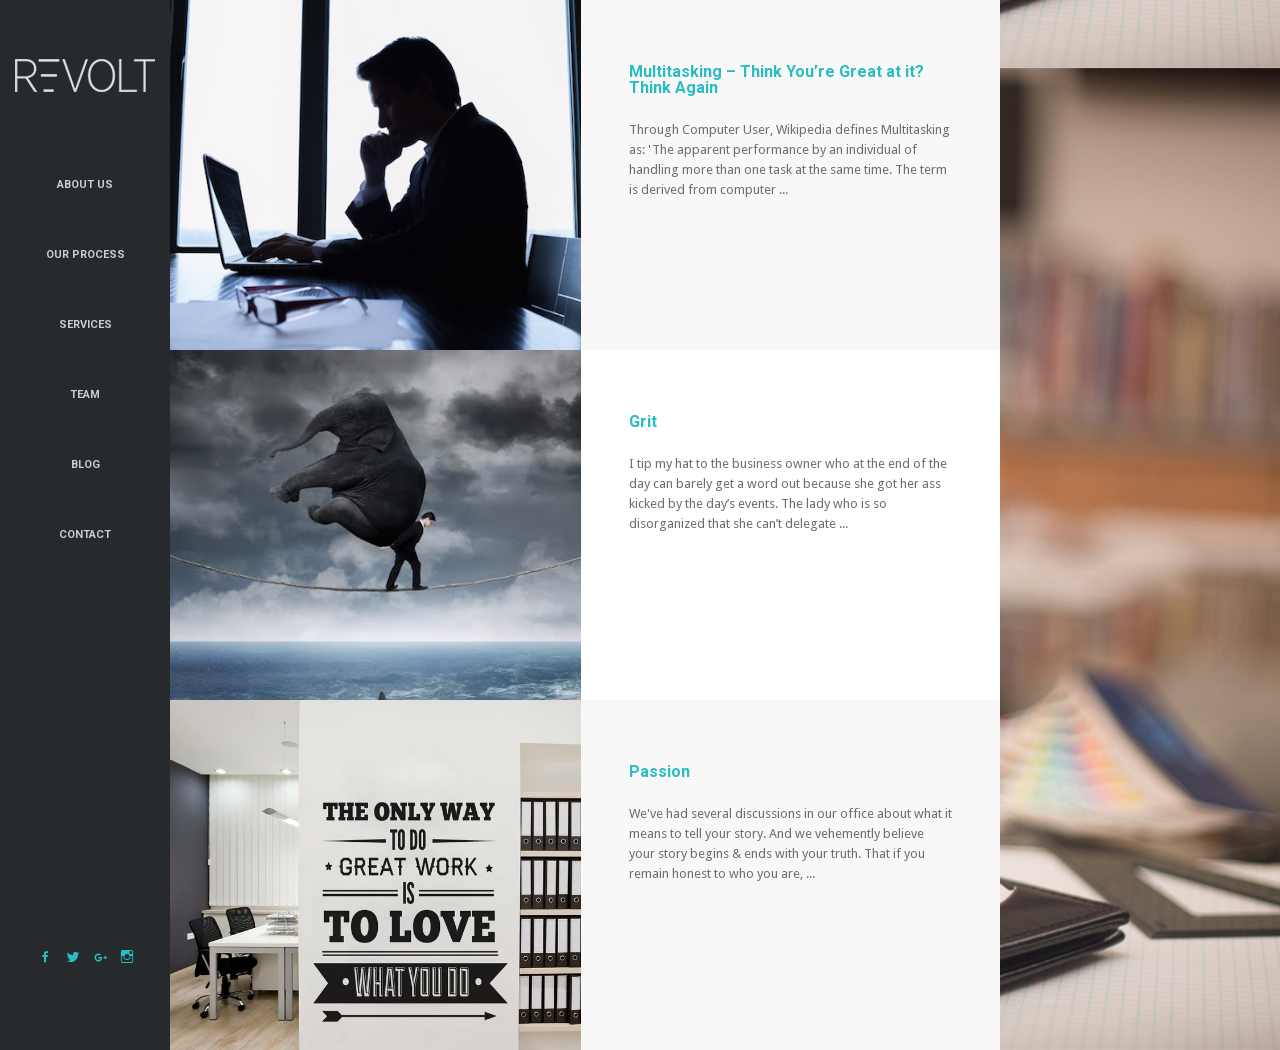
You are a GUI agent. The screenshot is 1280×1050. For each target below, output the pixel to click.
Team (85, 394)
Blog (85, 464)
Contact (85, 534)
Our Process (85, 254)
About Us (85, 184)
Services (85, 324)
